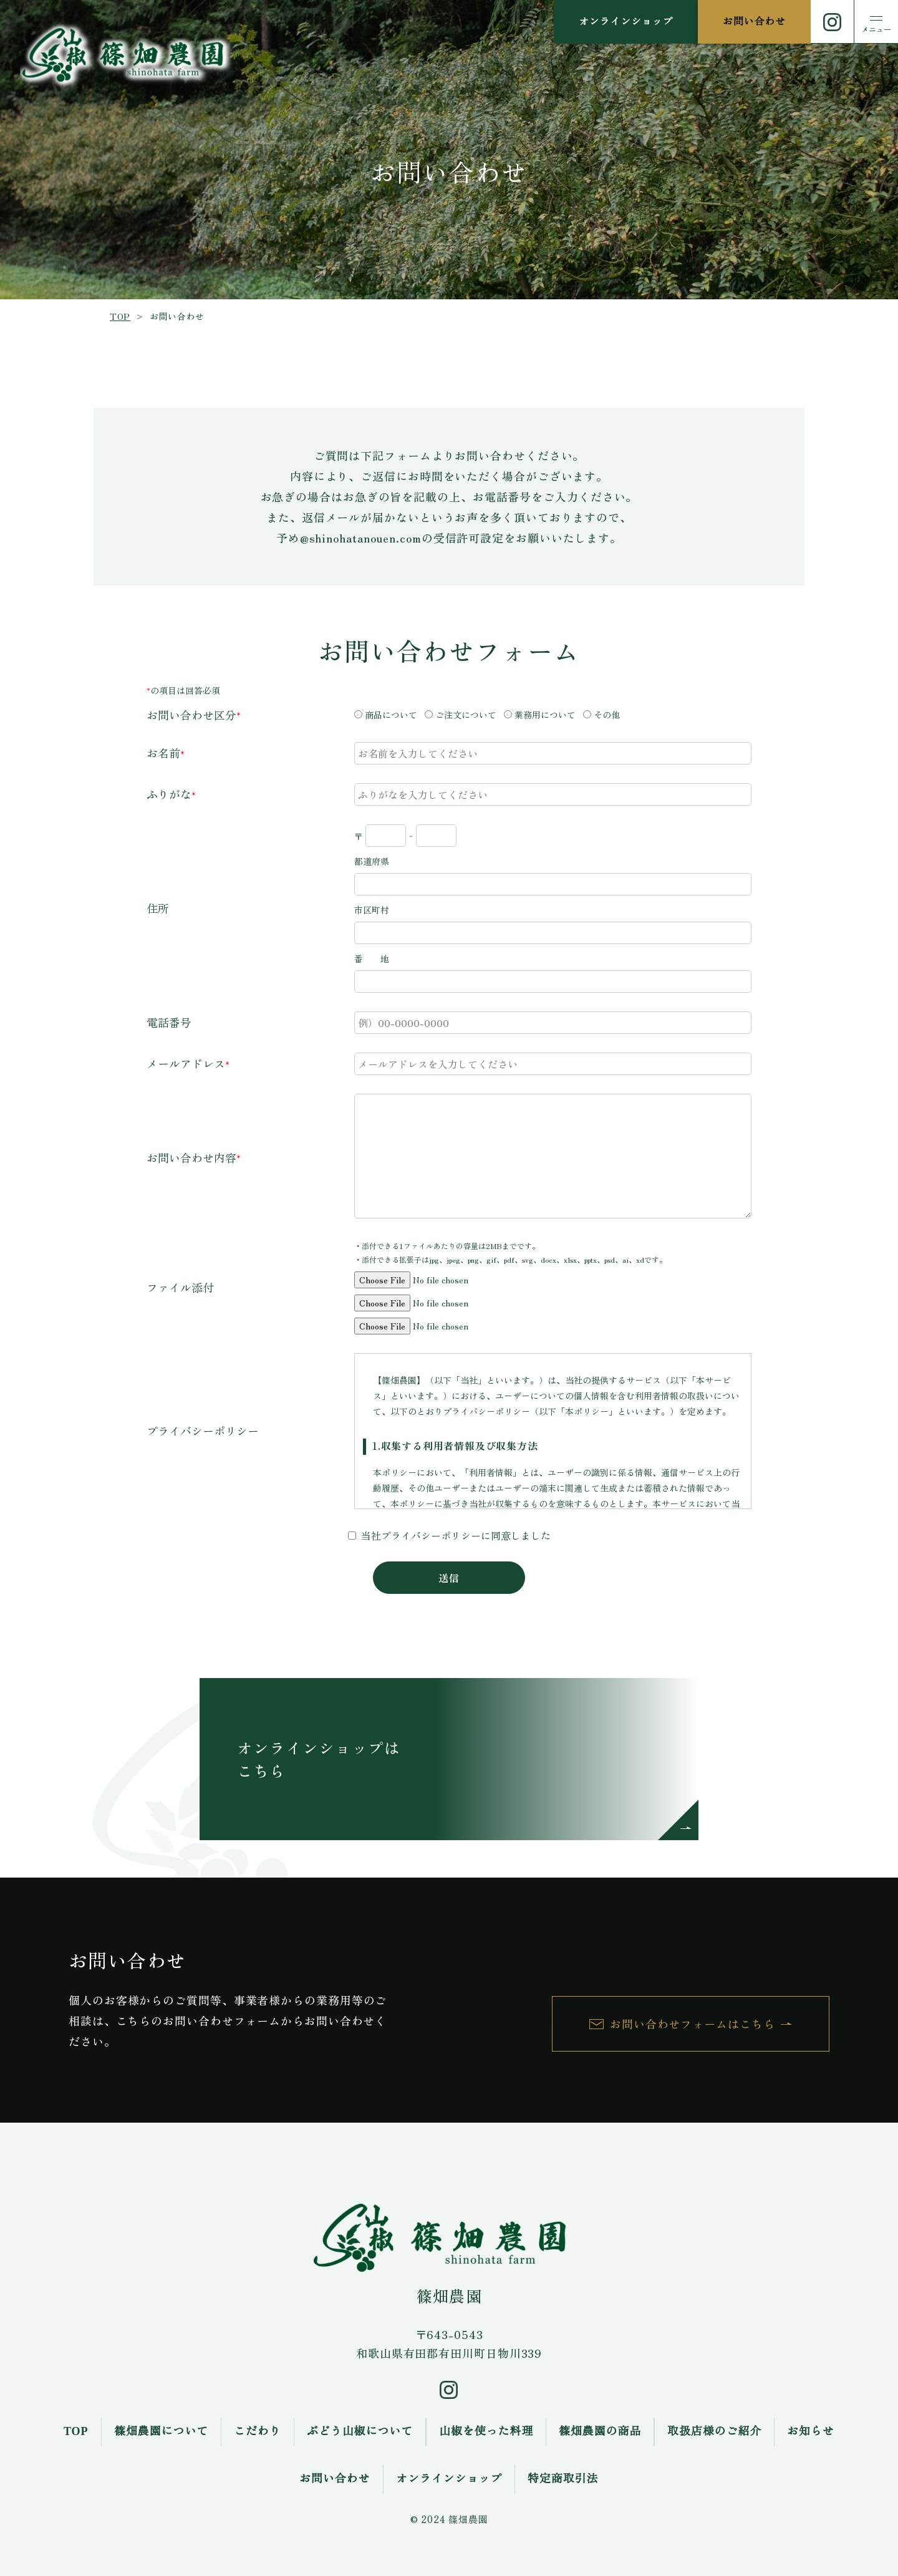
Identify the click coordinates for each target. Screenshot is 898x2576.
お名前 (163, 753)
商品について (391, 714)
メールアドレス (186, 1063)
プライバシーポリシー (203, 1430)
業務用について (545, 714)
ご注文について (465, 714)
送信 (449, 1577)
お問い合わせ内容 (191, 1157)
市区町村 (371, 910)
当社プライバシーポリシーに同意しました (456, 1535)
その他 (607, 714)
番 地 (371, 958)
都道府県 (371, 861)
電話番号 (169, 1022)
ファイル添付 (180, 1287)
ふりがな (169, 794)
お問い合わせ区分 (191, 715)
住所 (158, 908)
